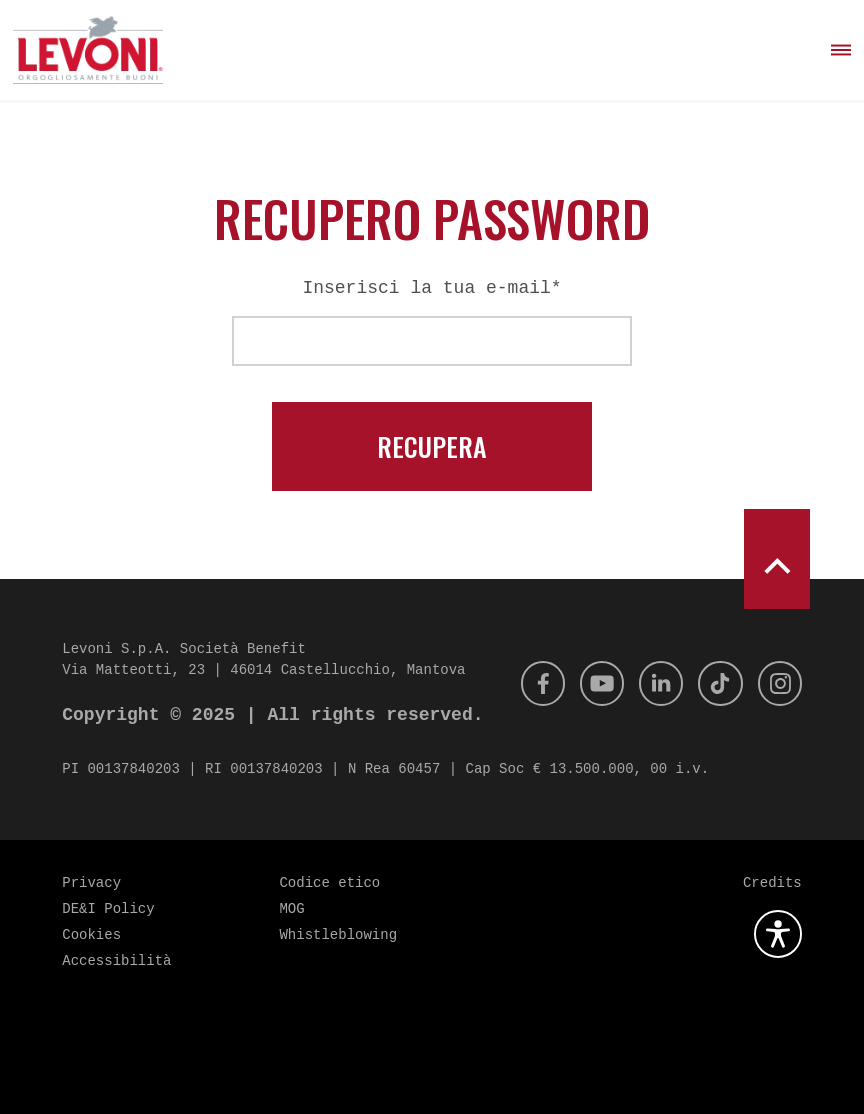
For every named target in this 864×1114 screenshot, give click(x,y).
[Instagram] (778, 684)
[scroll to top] (777, 559)
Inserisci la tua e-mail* (431, 288)
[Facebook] (526, 684)
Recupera (432, 446)
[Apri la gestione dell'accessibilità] (778, 934)
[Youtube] (589, 684)
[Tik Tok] (715, 684)
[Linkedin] (652, 684)
